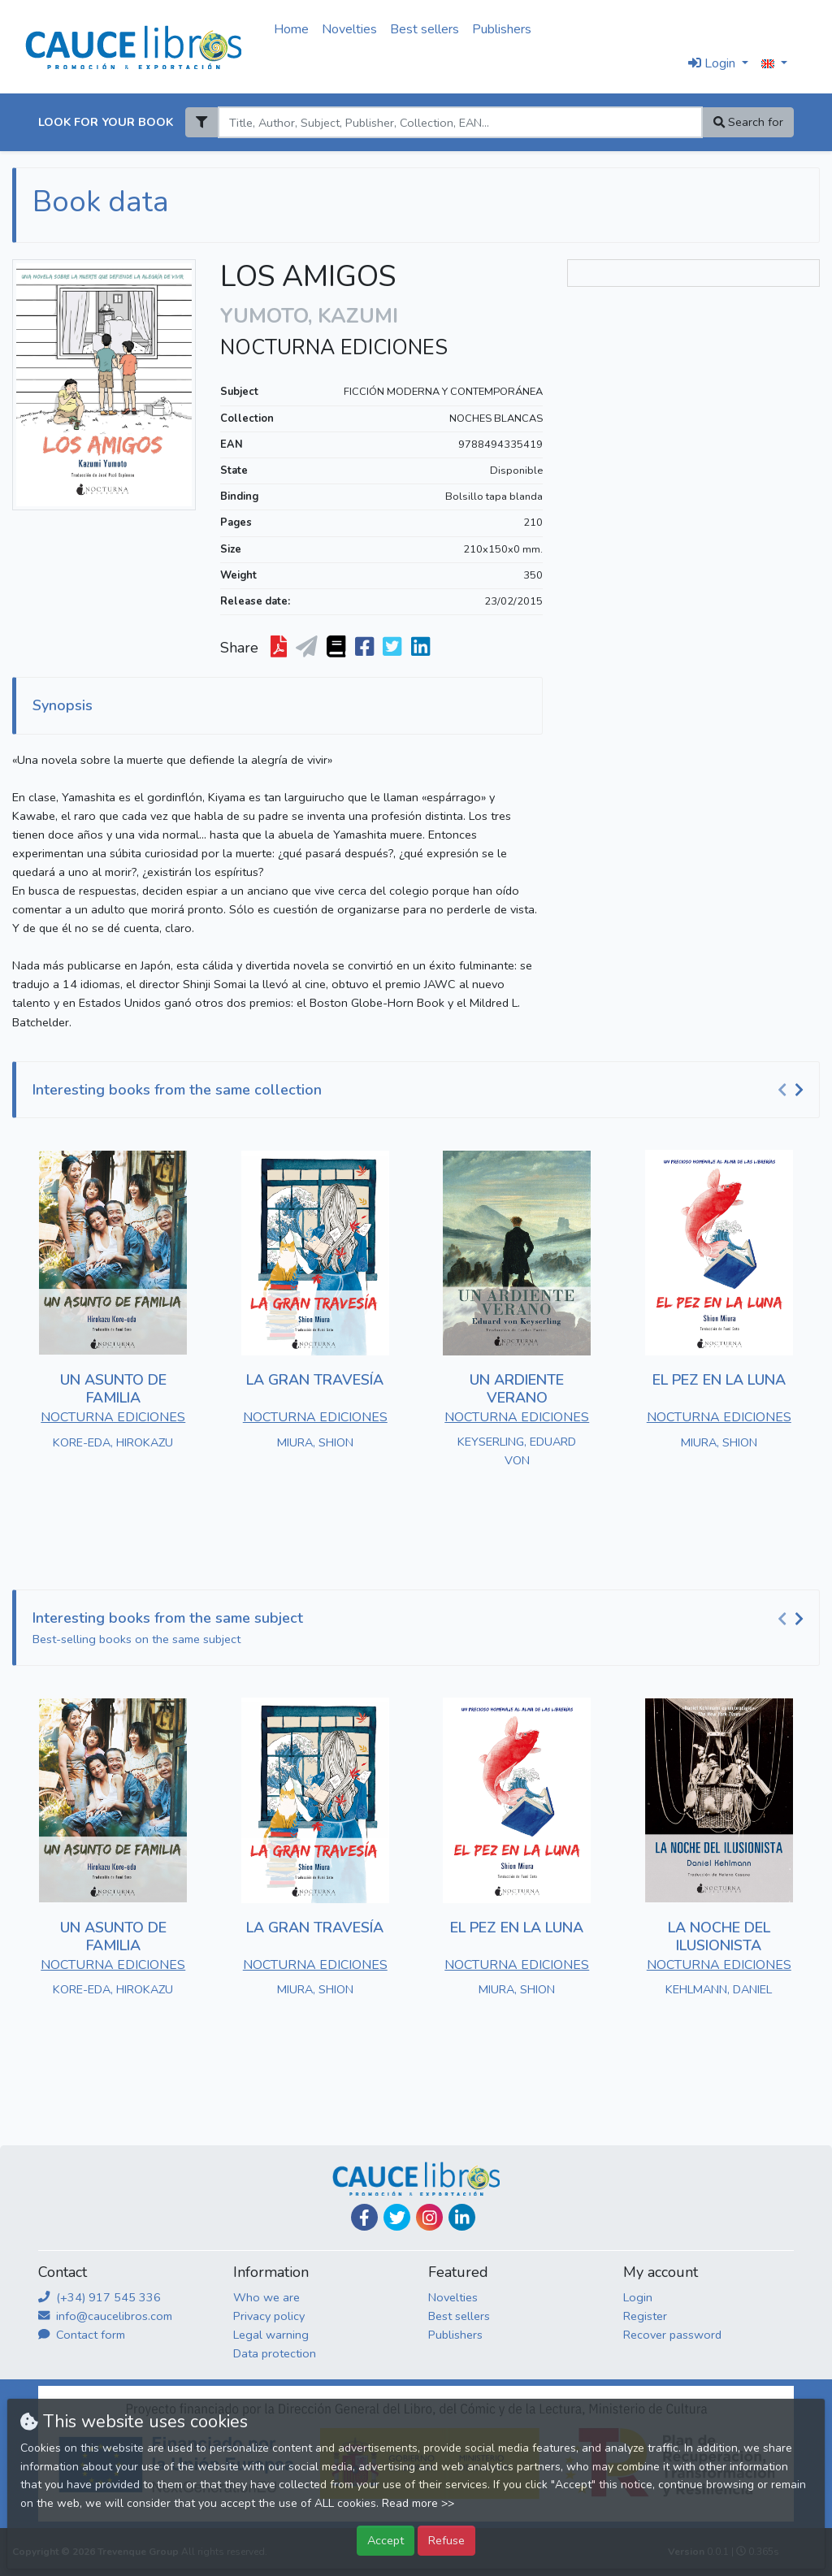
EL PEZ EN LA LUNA (719, 1380)
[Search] (460, 122)
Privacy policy (269, 2316)
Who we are (266, 2297)
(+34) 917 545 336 (99, 2297)
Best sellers (424, 29)
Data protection (274, 2353)
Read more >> (418, 2503)
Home (291, 29)
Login (637, 2297)
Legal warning (271, 2335)
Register (645, 2316)
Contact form (81, 2335)
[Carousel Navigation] (793, 1090)
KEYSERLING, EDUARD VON (516, 1450)
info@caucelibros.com (105, 2316)
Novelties (349, 29)
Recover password (672, 2335)
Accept (385, 2540)
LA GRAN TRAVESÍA (315, 1380)
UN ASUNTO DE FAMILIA (113, 1388)
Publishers (501, 29)
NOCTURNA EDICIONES (334, 348)
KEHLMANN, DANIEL (718, 1989)
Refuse (446, 2540)
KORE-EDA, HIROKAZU (113, 1442)
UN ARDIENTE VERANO (517, 1388)
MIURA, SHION (315, 1442)
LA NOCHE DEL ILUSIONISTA (719, 1936)
